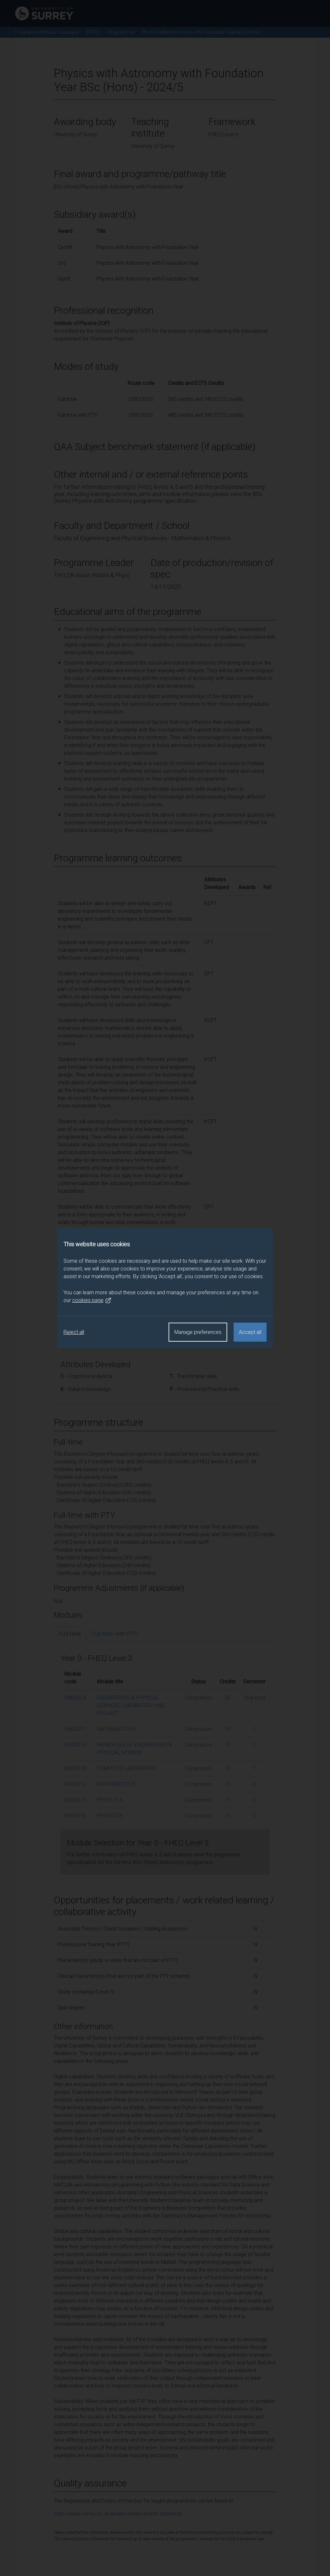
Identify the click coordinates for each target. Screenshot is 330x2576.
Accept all (250, 1332)
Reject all (73, 1332)
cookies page (92, 1300)
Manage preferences (197, 1332)
